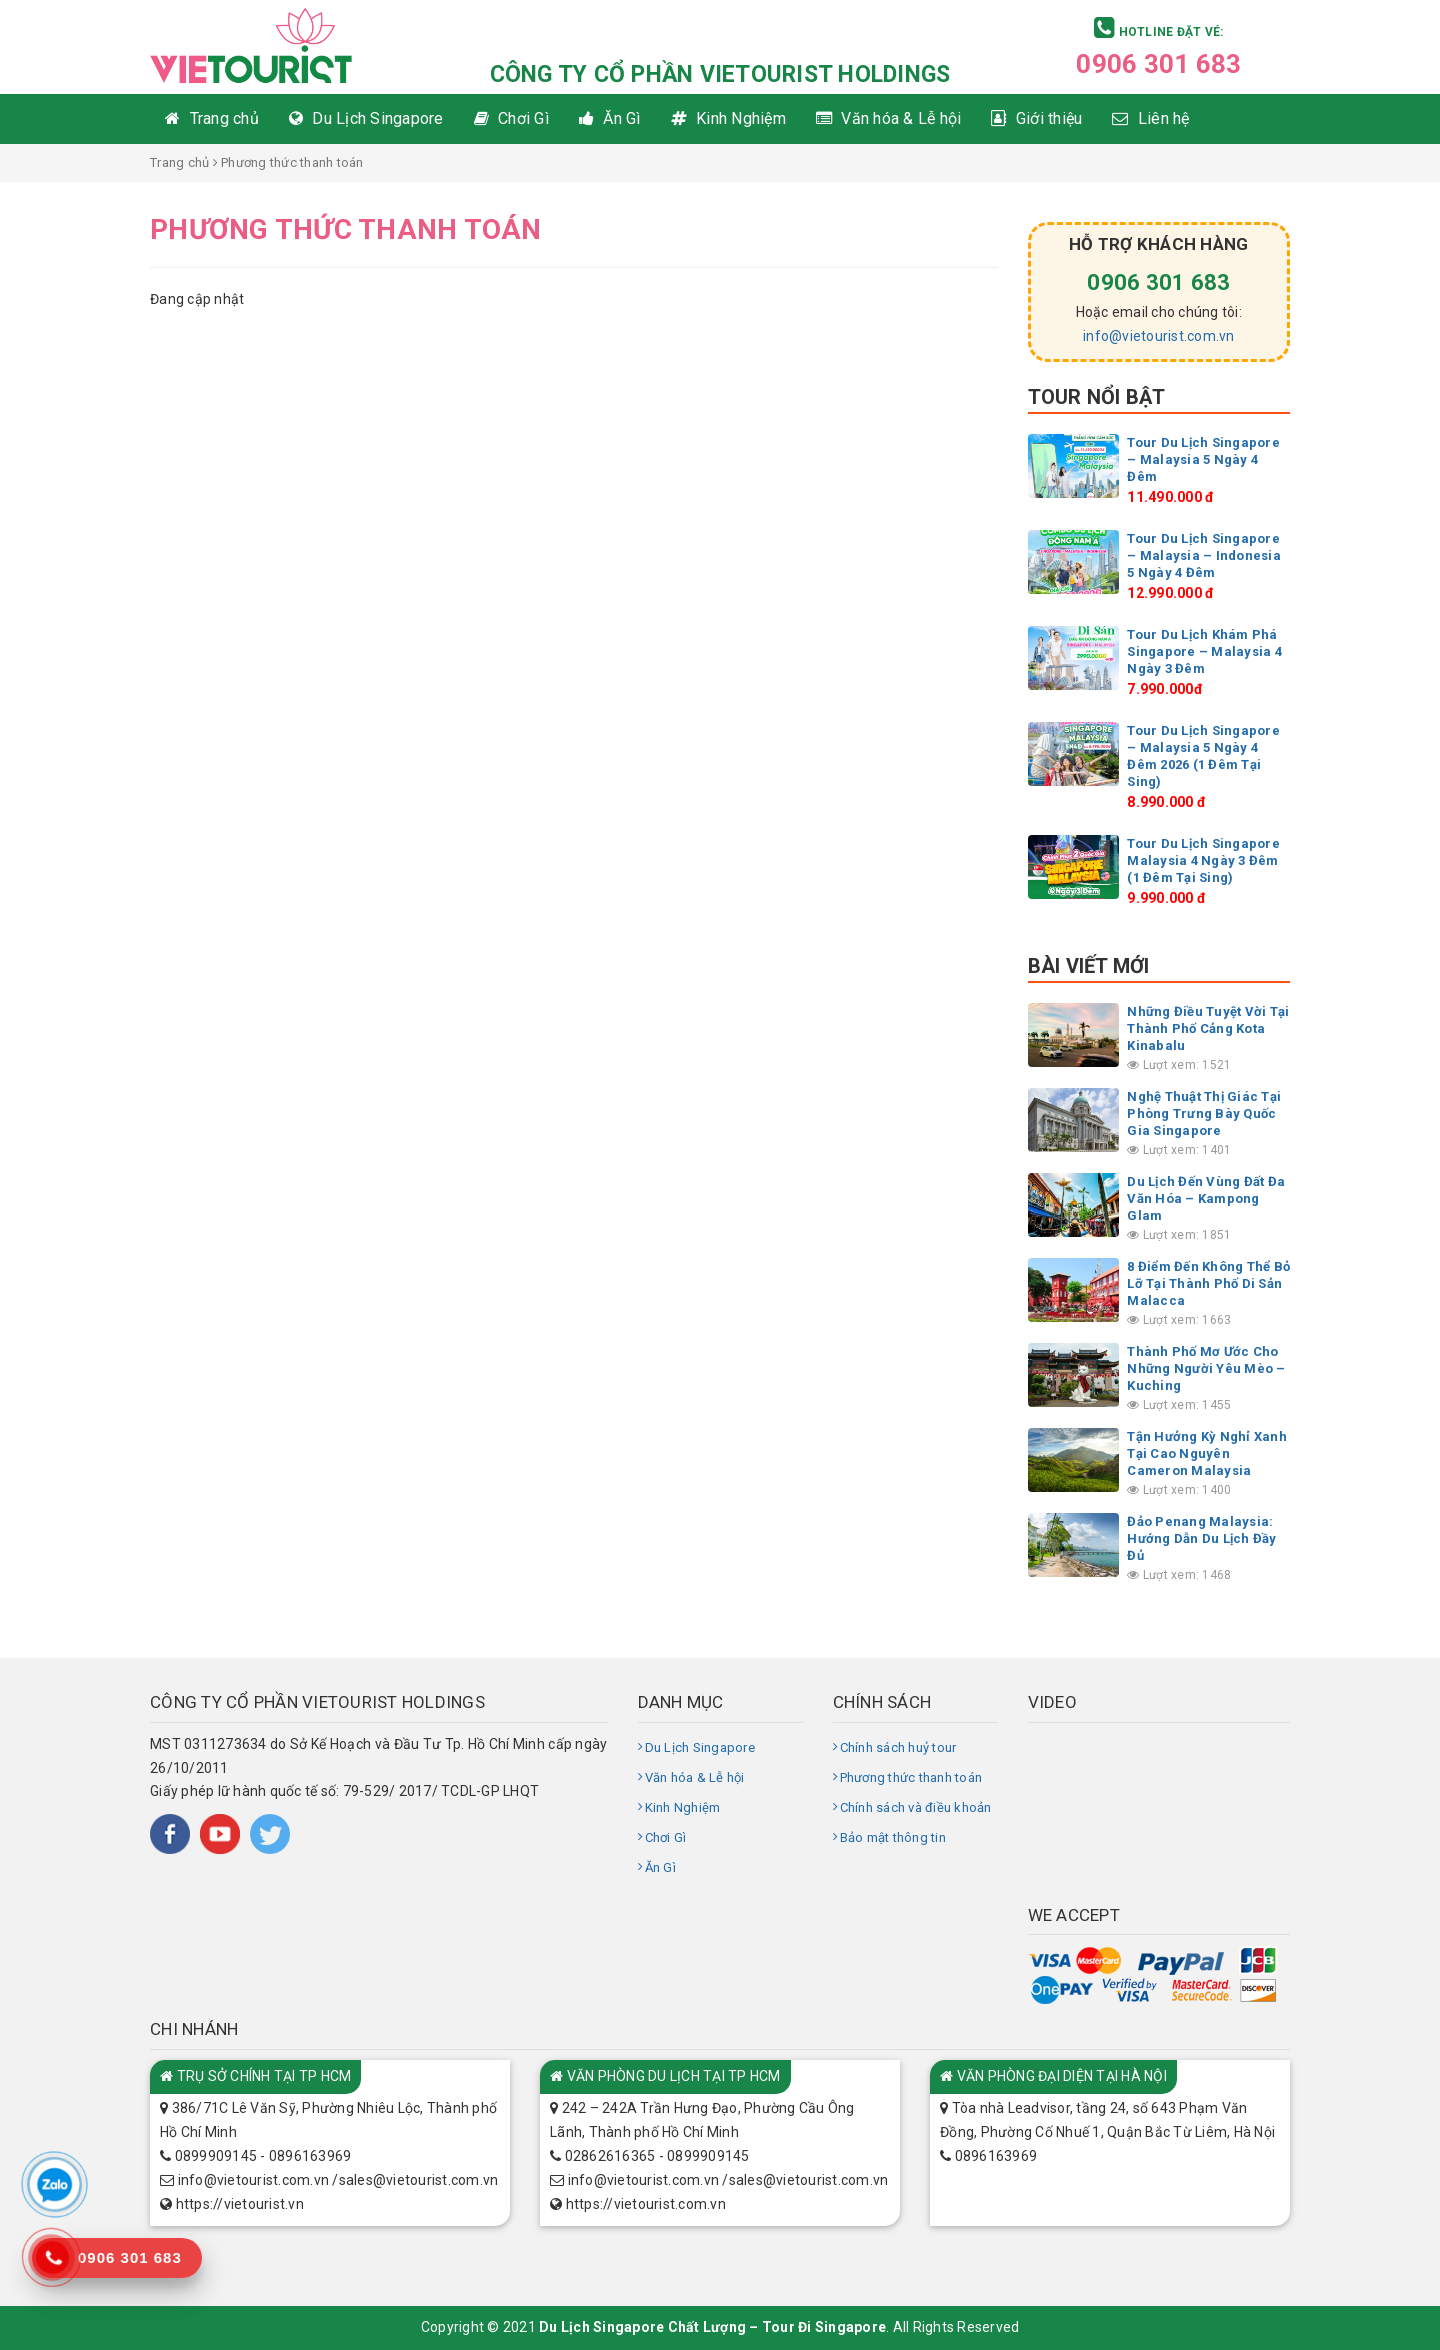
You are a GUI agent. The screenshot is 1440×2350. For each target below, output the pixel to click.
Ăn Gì (660, 1867)
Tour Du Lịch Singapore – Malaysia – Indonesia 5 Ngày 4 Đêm (1204, 555)
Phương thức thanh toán (911, 1777)
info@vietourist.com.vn (1159, 336)
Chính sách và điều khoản (916, 1807)
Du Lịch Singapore (700, 1747)
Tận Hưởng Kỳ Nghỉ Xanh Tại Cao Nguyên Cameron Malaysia (1207, 1453)
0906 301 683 (1158, 64)
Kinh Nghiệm (683, 1807)
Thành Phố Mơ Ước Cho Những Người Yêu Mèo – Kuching (1206, 1368)
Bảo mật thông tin (893, 1837)
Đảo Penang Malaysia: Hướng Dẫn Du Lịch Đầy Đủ (1201, 1538)
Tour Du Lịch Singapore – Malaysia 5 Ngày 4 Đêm (1203, 459)
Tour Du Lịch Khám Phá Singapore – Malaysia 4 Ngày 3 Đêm (1204, 651)
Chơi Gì (666, 1837)
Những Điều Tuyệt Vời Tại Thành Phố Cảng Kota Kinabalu (1208, 1028)
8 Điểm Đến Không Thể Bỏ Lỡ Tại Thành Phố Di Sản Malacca (1208, 1283)
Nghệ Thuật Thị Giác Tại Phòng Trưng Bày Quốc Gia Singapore (1204, 1113)
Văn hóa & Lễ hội (695, 1777)
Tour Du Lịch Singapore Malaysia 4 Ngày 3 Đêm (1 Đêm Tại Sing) (1203, 860)
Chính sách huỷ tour (898, 1747)
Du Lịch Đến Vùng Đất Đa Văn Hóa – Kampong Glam (1206, 1198)
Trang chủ (179, 162)
